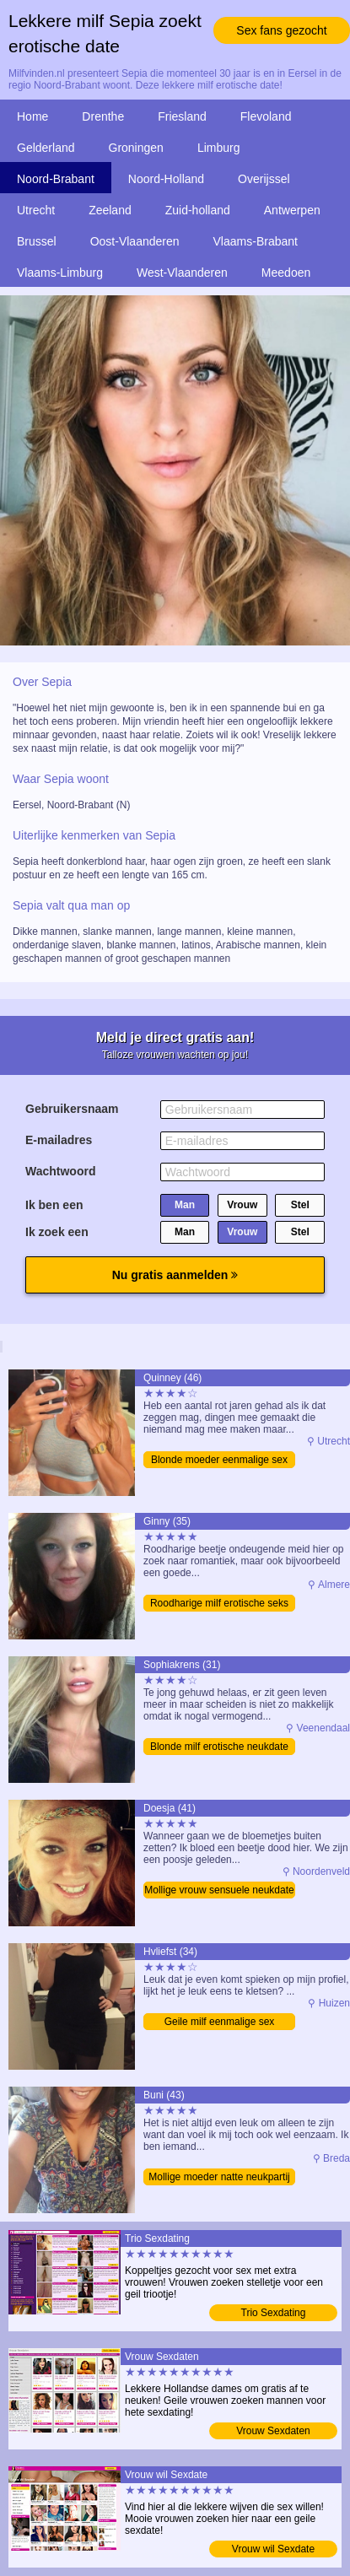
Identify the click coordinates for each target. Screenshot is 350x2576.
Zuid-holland (197, 210)
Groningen (136, 147)
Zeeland (110, 210)
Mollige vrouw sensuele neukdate (218, 1890)
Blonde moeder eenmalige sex (219, 1460)
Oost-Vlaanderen (135, 241)
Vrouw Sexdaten (273, 2431)
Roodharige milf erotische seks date (219, 1604)
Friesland (182, 116)
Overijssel (263, 179)
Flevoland (266, 116)
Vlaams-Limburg (60, 272)
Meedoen (285, 272)
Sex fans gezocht (281, 30)
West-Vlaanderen (182, 272)
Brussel (37, 241)
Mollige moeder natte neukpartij (218, 2177)
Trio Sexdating (273, 2313)
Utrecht (36, 210)
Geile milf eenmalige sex (219, 2022)
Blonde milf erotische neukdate (219, 1746)
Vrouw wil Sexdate (273, 2549)
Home (32, 116)
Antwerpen (292, 210)
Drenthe (103, 116)
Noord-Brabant (55, 179)
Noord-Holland (166, 179)
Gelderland (46, 147)
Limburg (218, 147)
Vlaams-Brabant (255, 241)
